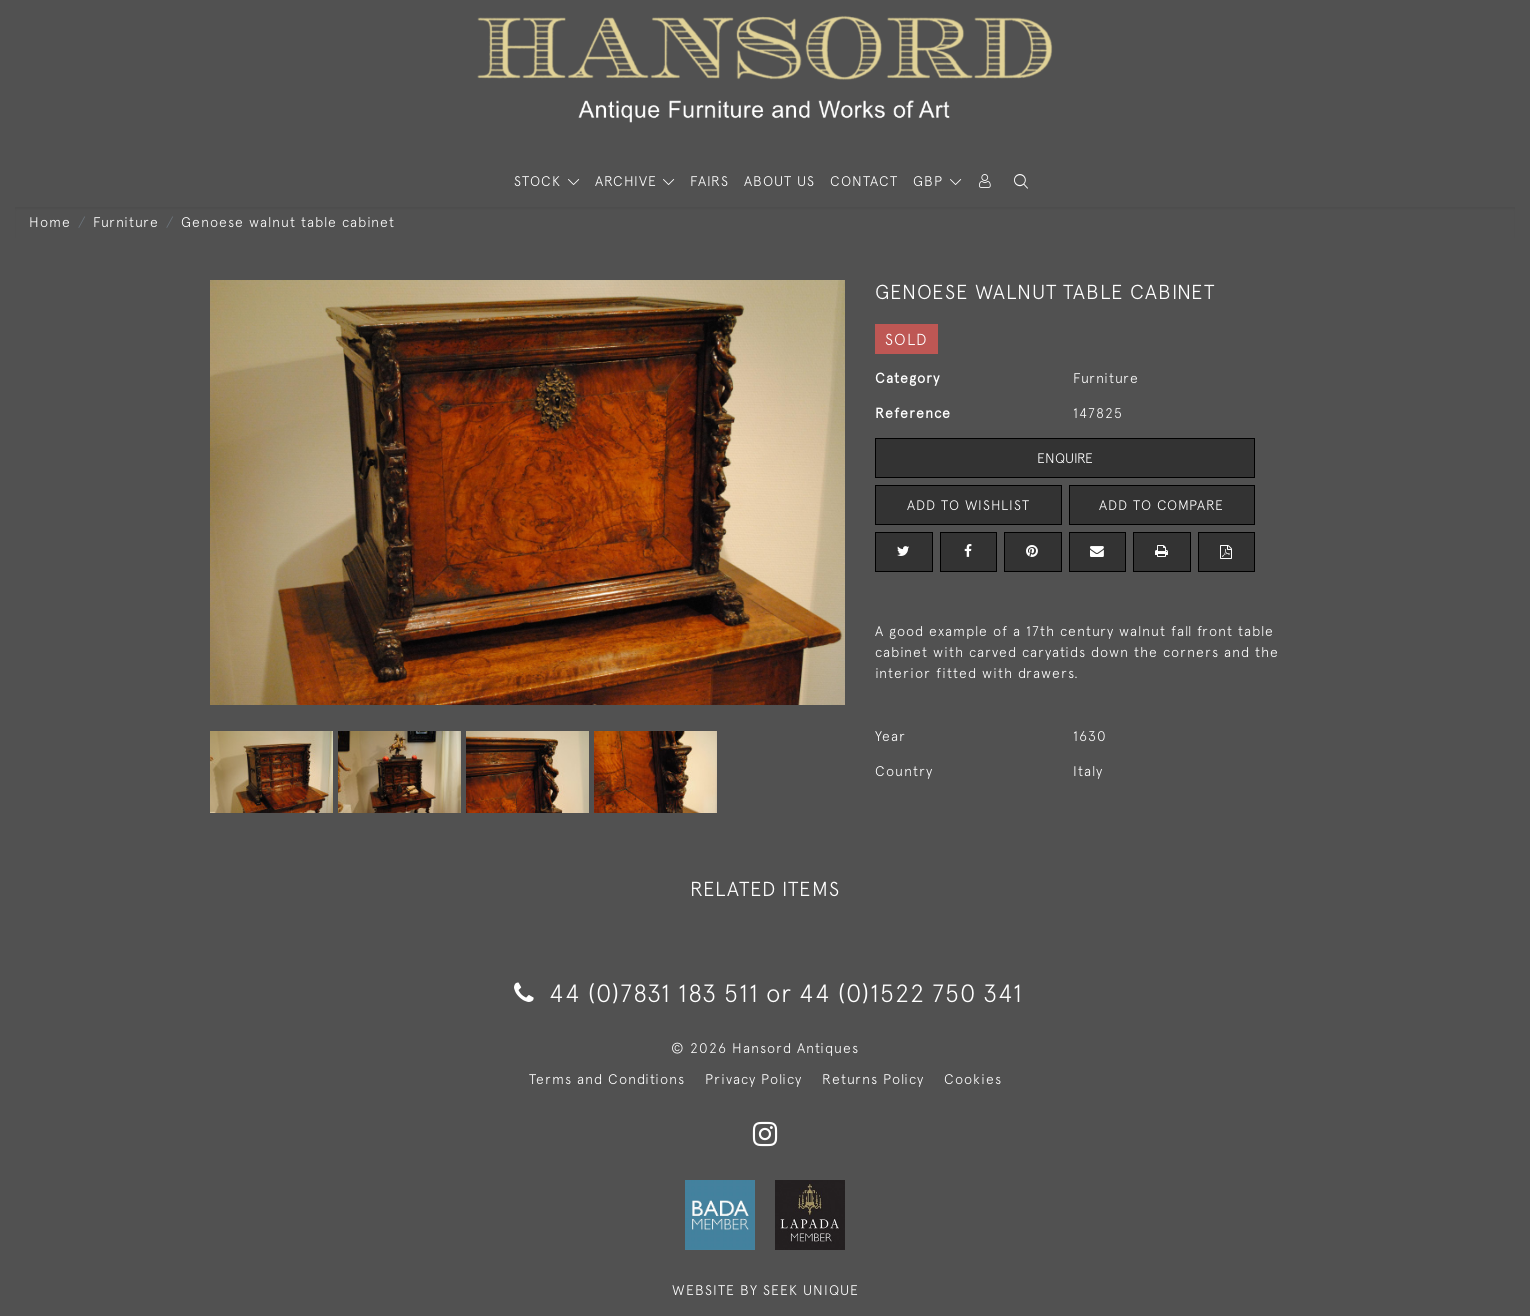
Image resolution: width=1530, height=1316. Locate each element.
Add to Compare (1162, 505)
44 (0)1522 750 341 (911, 992)
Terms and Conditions (607, 1079)
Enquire (1065, 458)
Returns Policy (873, 1079)
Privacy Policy (753, 1079)
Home (50, 222)
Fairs (709, 181)
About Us (779, 181)
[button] (1021, 181)
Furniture (126, 222)
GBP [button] (930, 181)
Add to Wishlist (968, 505)
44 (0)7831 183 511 (636, 992)
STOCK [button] (540, 181)
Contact (864, 181)
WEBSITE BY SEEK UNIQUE (765, 1290)
